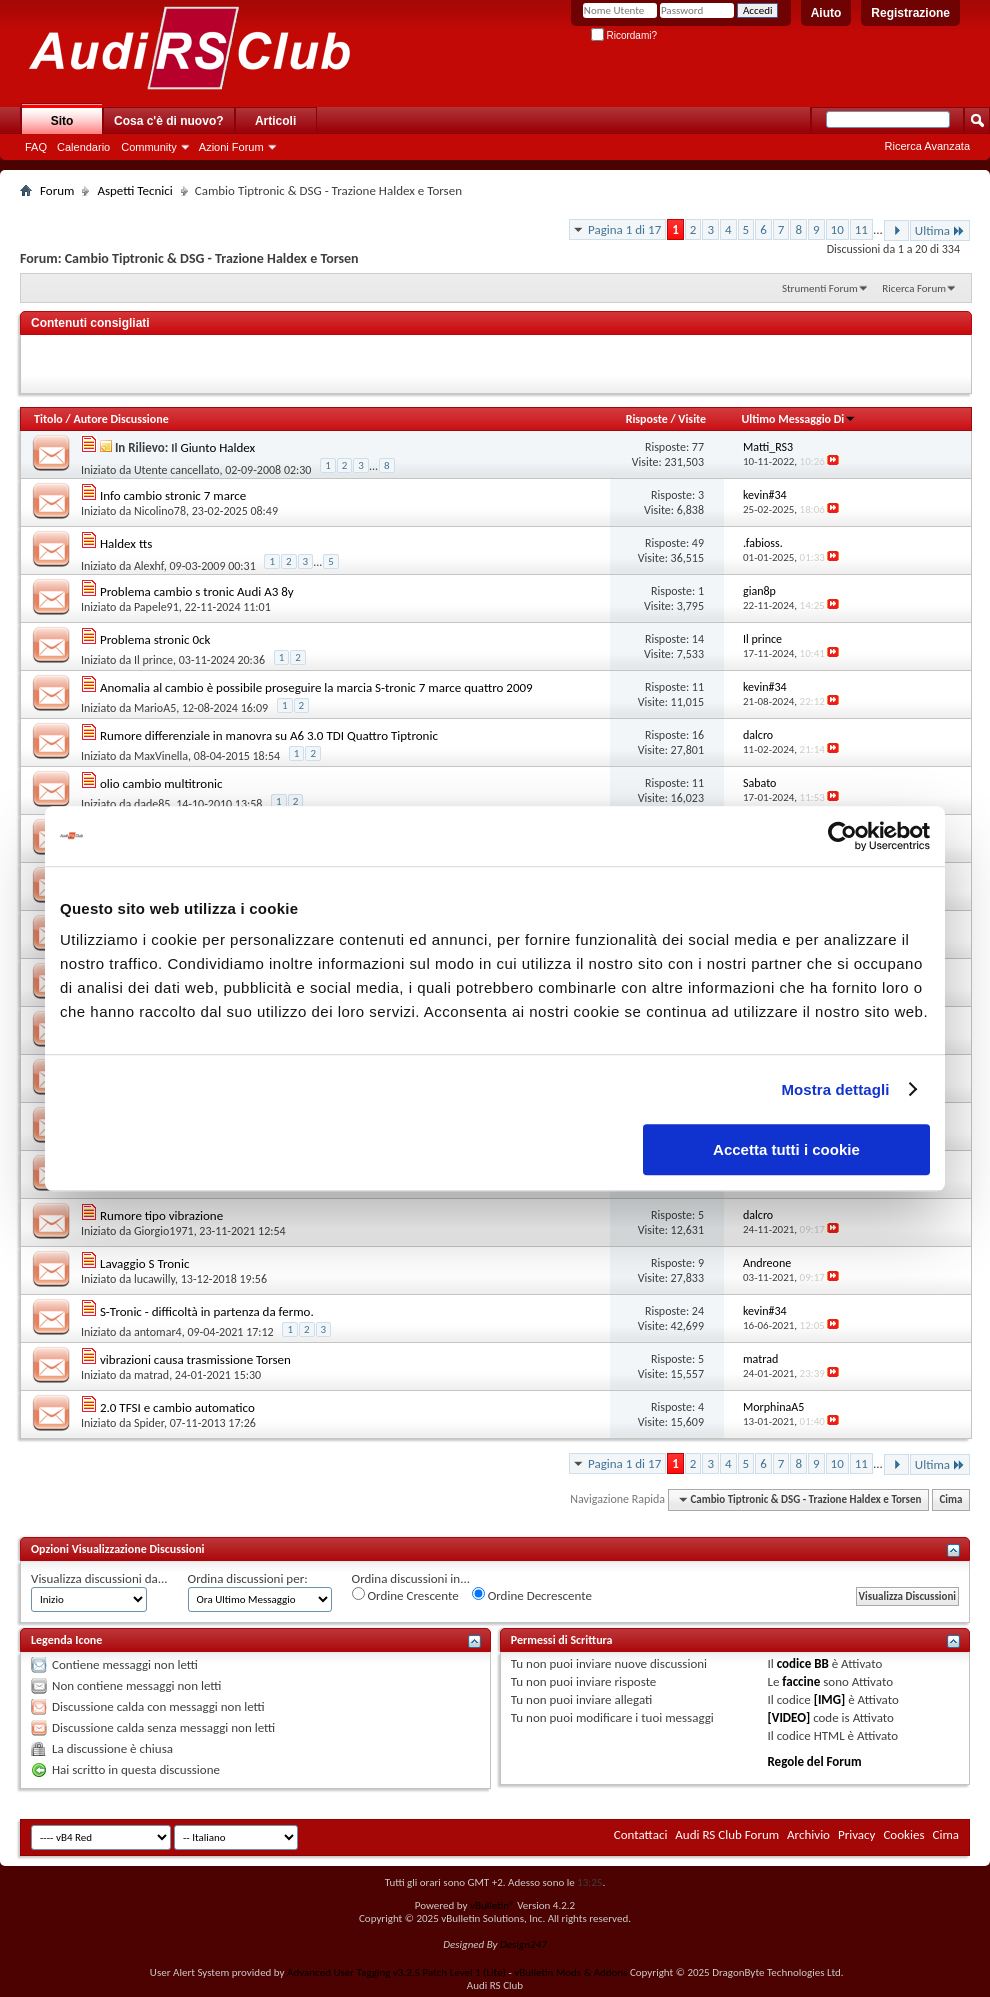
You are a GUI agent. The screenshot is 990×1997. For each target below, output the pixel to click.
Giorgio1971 (164, 1231)
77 (698, 447)
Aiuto (826, 13)
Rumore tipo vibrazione (161, 1215)
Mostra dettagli (835, 1089)
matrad (151, 1375)
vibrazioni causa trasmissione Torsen (195, 1359)
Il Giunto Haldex (213, 447)
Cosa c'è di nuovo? (169, 121)
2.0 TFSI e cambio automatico (177, 1407)
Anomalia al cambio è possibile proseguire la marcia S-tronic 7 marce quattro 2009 (316, 687)
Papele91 (156, 607)
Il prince (153, 660)
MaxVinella (161, 756)
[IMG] (830, 1699)
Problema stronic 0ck (155, 639)
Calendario (83, 147)
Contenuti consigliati (90, 323)
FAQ (36, 147)
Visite (692, 419)
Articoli (275, 121)
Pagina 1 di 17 (624, 229)
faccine (801, 1681)
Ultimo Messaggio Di (798, 419)
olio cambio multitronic (161, 783)
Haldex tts (126, 543)
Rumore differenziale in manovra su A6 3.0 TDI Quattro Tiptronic (269, 735)
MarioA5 (155, 708)
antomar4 (158, 1332)
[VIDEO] (788, 1717)
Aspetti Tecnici (134, 190)
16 (698, 735)
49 (698, 543)
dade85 (152, 804)
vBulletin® (492, 1905)
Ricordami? (624, 35)
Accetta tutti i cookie (786, 1149)
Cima (950, 1499)
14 (698, 639)
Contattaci (641, 1834)
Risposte (647, 419)
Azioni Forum (231, 147)
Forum (57, 190)
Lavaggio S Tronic (144, 1263)
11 (861, 229)
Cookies (903, 1834)
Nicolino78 (160, 511)
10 (837, 229)
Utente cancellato (177, 470)
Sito (62, 121)
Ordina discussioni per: (248, 1578)
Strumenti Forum (820, 288)
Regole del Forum (814, 1761)
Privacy (857, 1834)
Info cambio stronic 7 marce (173, 495)
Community (149, 147)
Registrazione (910, 13)
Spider (149, 1423)
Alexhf (149, 566)
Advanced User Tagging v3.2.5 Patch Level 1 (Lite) (396, 1972)
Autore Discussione (120, 419)
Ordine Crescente (405, 1595)
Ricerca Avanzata (927, 146)
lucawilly (154, 1279)
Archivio (808, 1834)
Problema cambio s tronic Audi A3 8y (197, 591)
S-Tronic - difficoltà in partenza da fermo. (207, 1311)
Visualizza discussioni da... (99, 1578)
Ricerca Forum (914, 288)
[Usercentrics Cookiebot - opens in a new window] (842, 836)
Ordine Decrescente (532, 1595)
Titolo (48, 419)
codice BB (803, 1663)
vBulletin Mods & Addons (570, 1972)
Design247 (523, 1944)
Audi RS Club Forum (727, 1834)
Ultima (940, 230)
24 (698, 1311)
